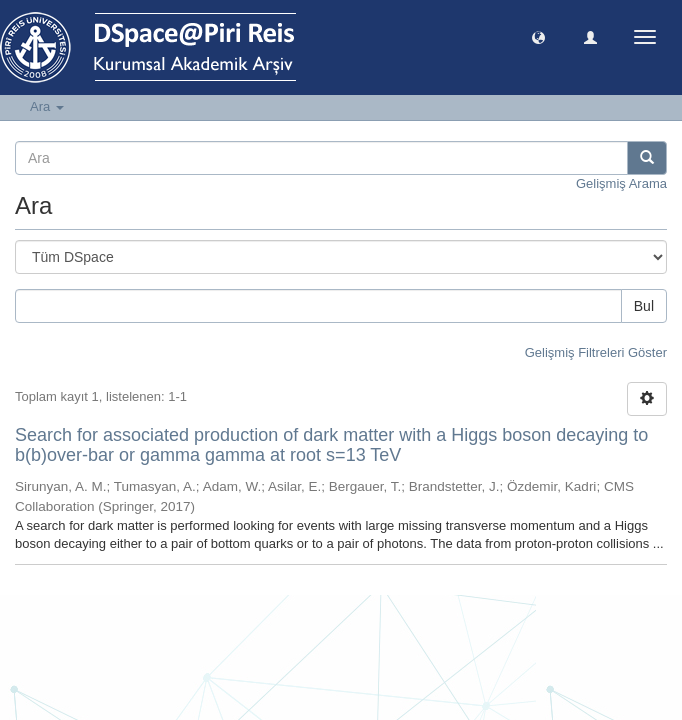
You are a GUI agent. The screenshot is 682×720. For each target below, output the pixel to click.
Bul (644, 306)
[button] (538, 36)
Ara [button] (47, 106)
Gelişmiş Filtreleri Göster (596, 352)
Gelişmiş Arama (621, 183)
